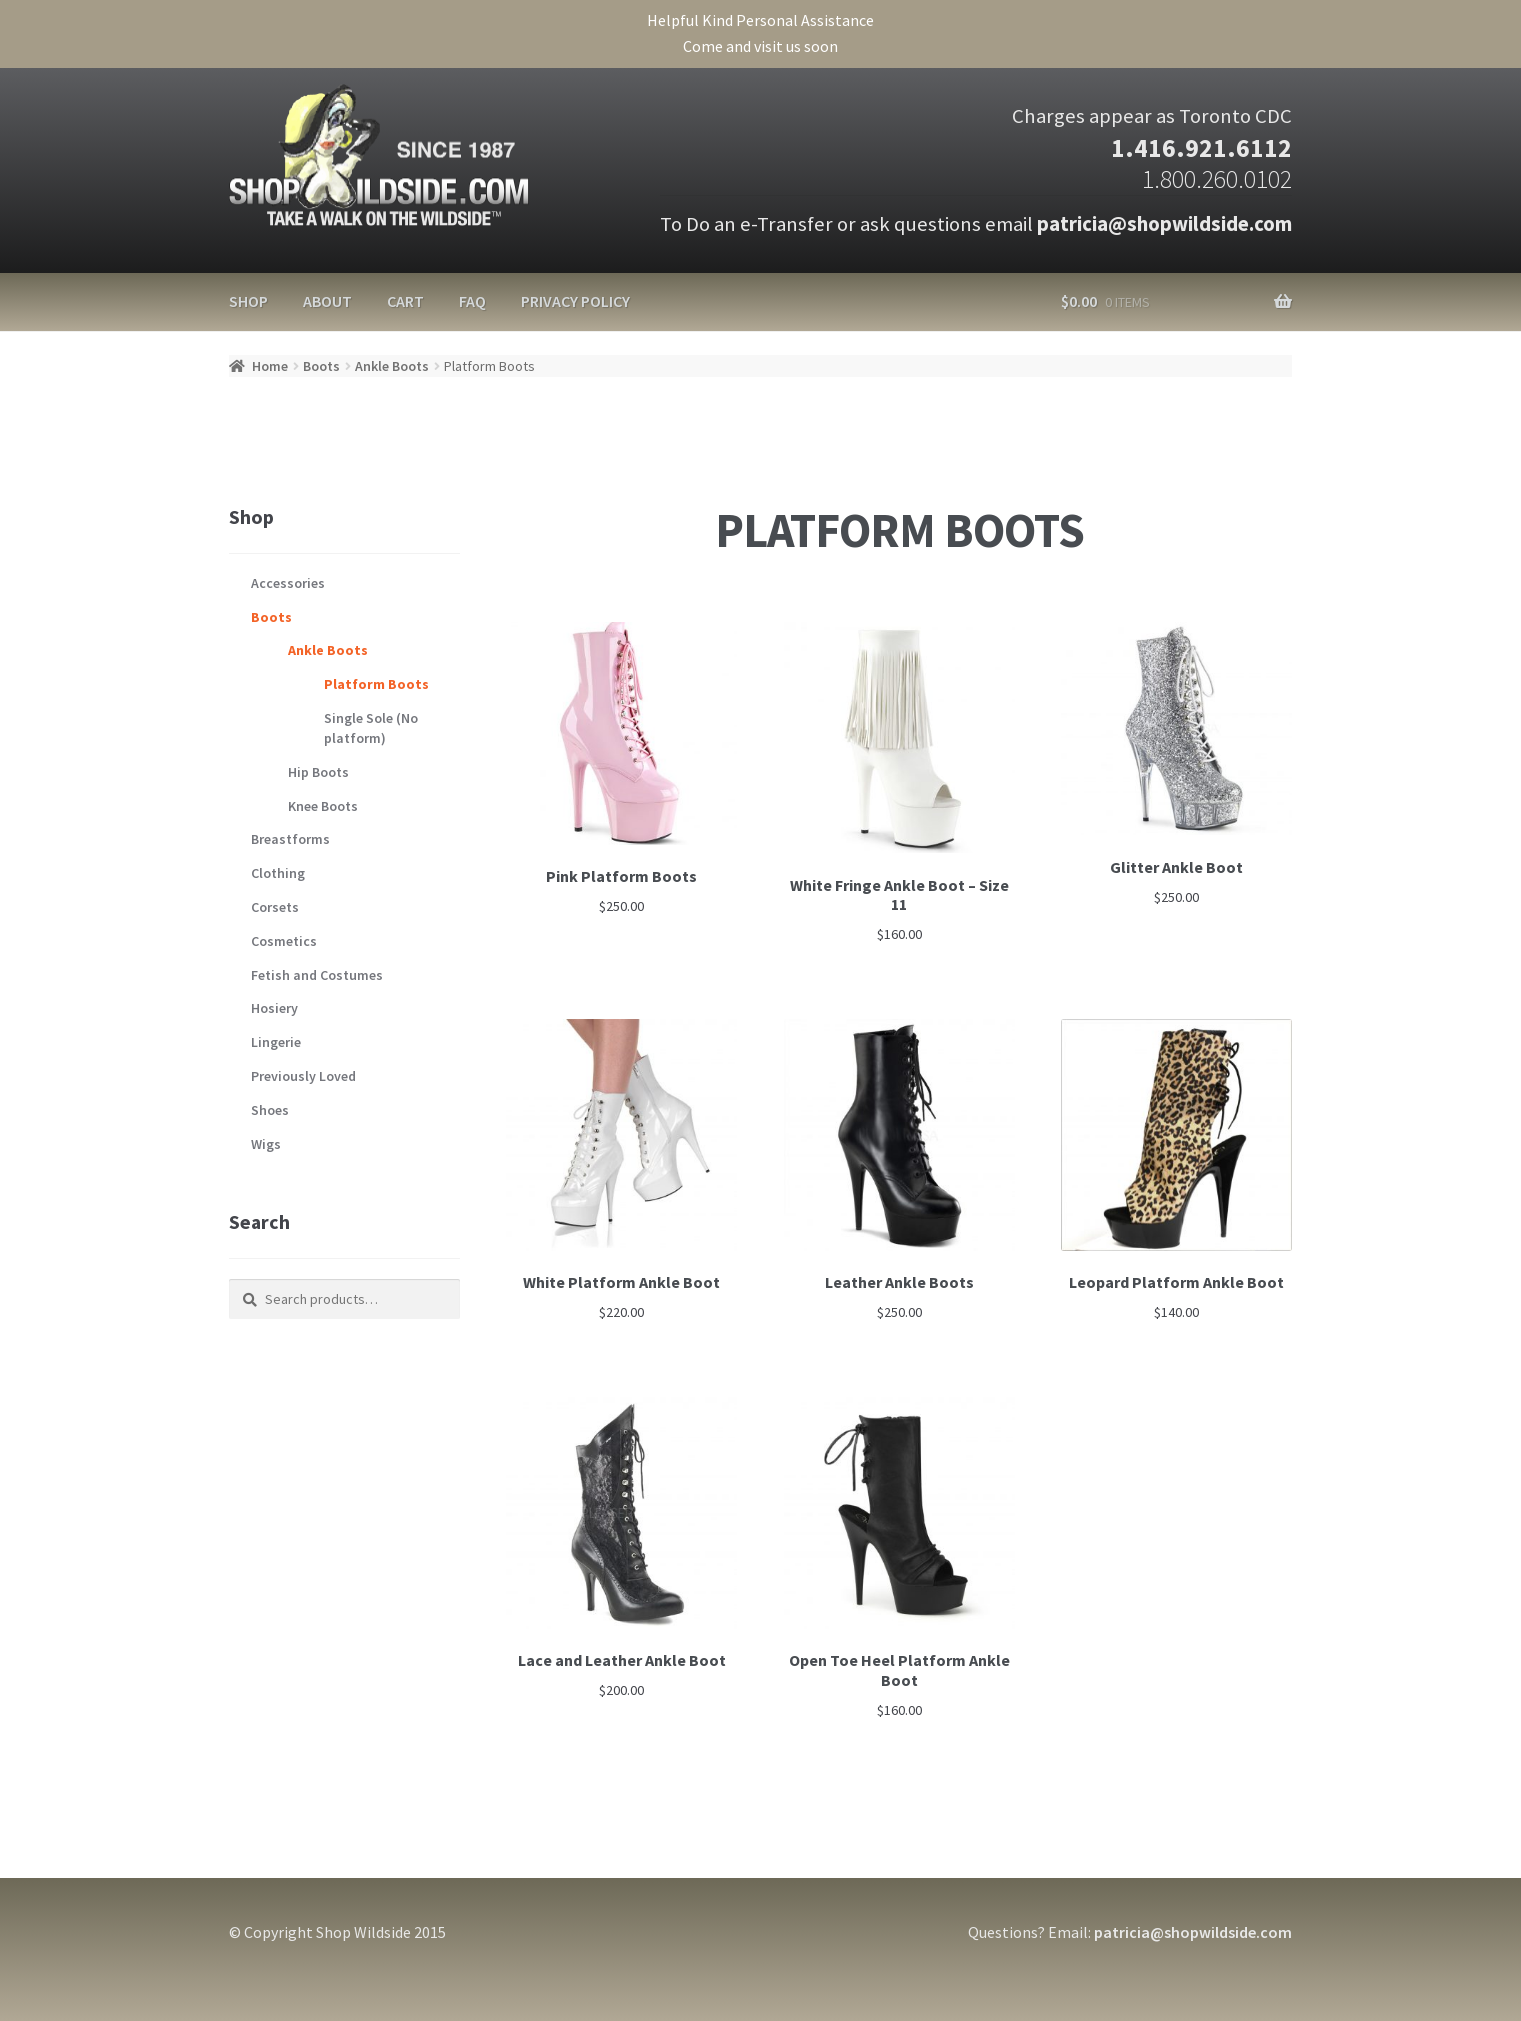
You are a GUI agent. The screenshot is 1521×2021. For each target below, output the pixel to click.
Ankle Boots (392, 366)
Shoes (270, 1110)
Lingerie (276, 1042)
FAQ (472, 301)
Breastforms (290, 839)
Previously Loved (303, 1076)
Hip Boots (318, 772)
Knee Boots (323, 806)
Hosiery (274, 1008)
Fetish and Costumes (317, 975)
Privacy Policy (575, 301)
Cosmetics (284, 941)
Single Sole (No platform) (371, 728)
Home (270, 366)
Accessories (288, 583)
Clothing (278, 873)
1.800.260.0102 (1217, 179)
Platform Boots (376, 684)
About (327, 301)
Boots (321, 366)
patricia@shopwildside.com (1164, 224)
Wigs (266, 1144)
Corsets (275, 907)
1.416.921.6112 (1201, 148)
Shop (248, 301)
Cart (405, 301)
